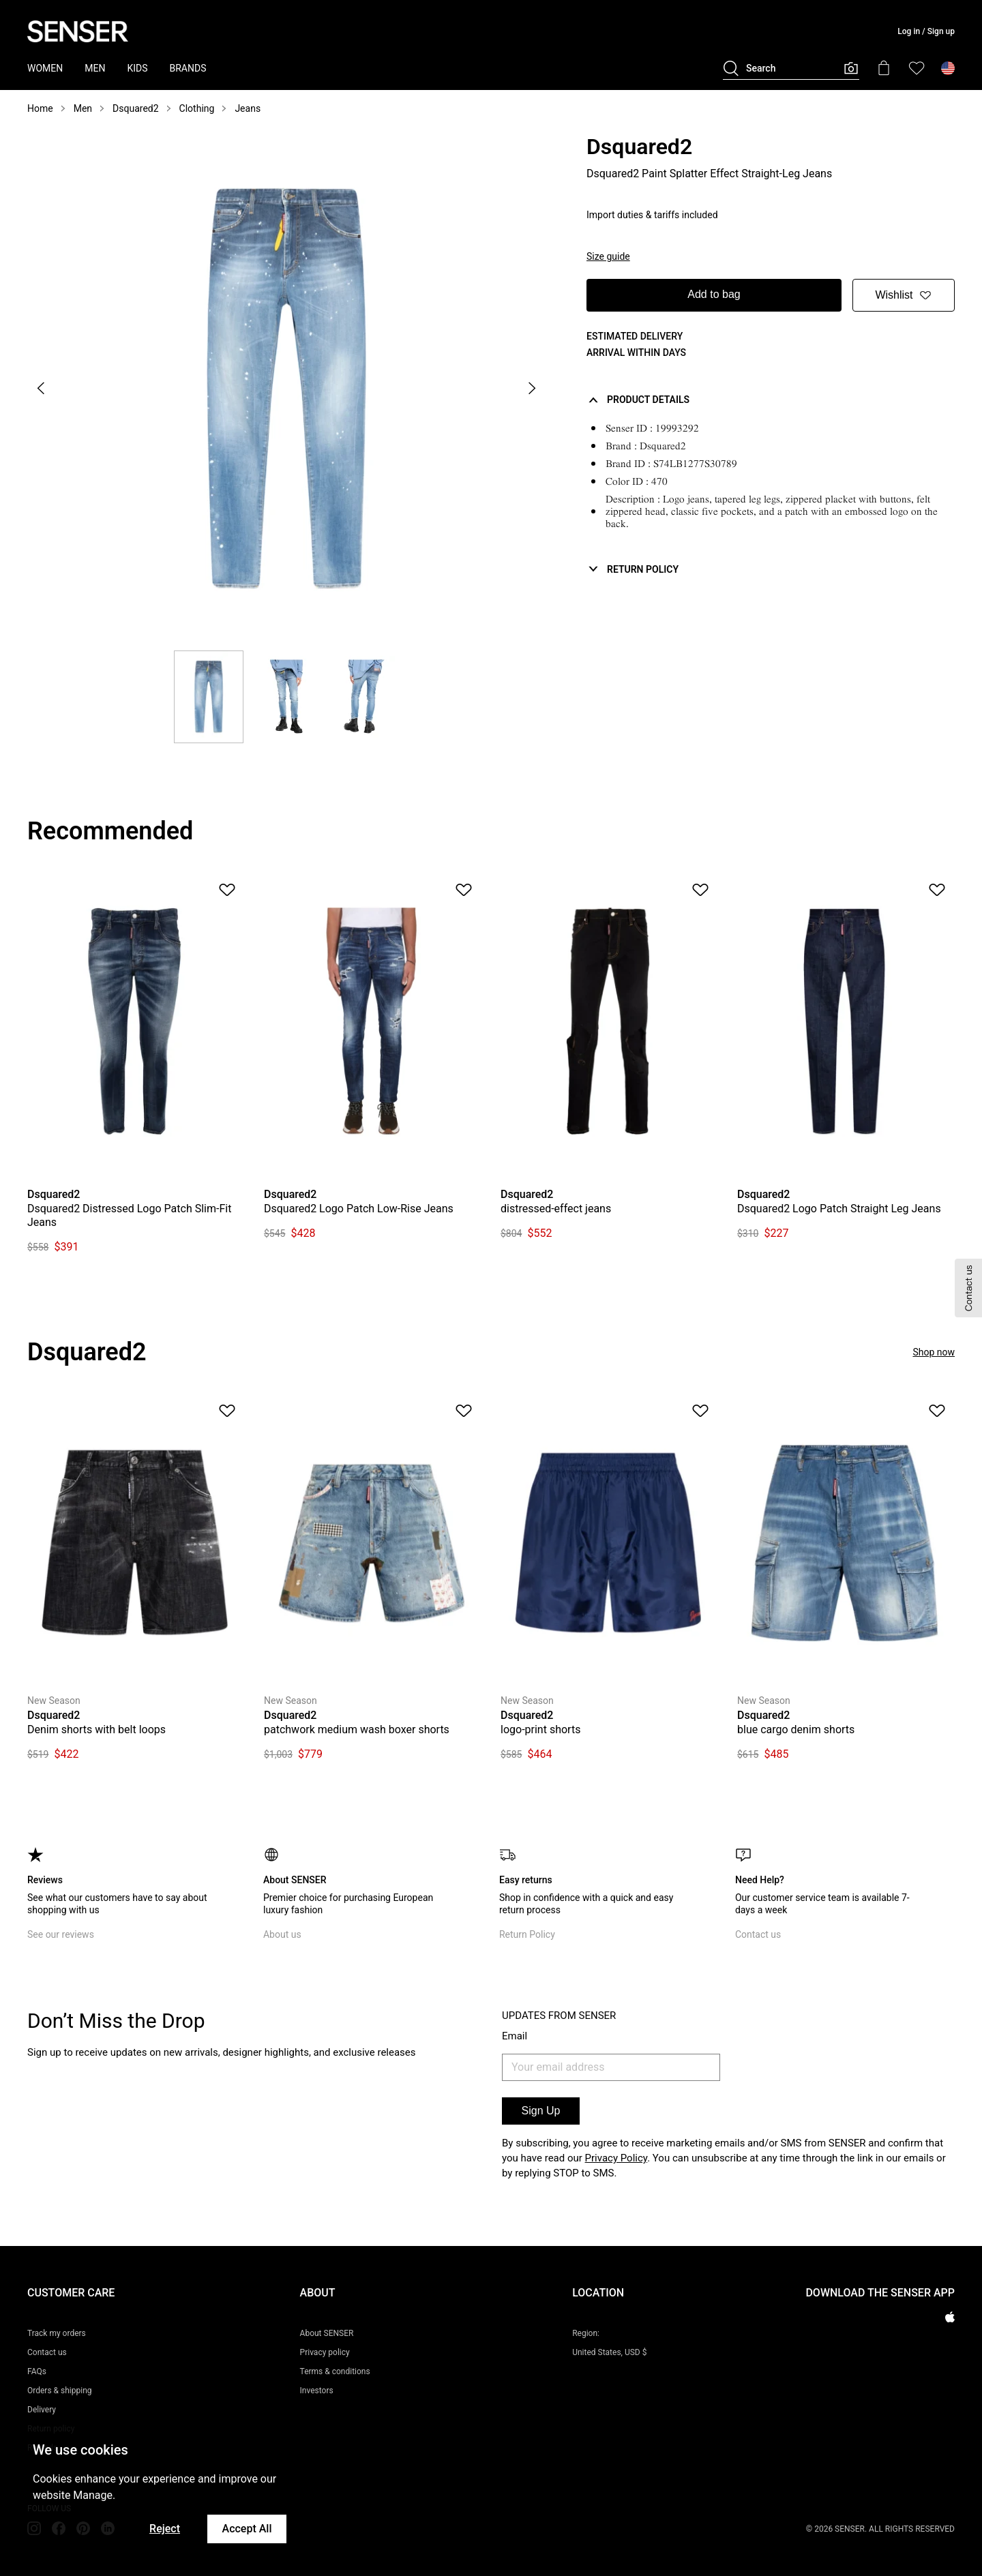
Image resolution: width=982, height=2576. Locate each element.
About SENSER (327, 2333)
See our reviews (60, 1934)
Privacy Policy (616, 2158)
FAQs (36, 2371)
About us (282, 1934)
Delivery (41, 2409)
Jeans (248, 108)
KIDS (137, 68)
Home (40, 108)
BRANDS (188, 68)
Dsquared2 (136, 108)
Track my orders (56, 2333)
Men (83, 108)
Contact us (758, 1934)
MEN (95, 68)
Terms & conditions (335, 2371)
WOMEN (45, 68)
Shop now (933, 1352)
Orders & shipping (59, 2390)
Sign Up (541, 2110)
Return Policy (527, 1934)
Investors (316, 2390)
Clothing (197, 108)
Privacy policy (325, 2352)
